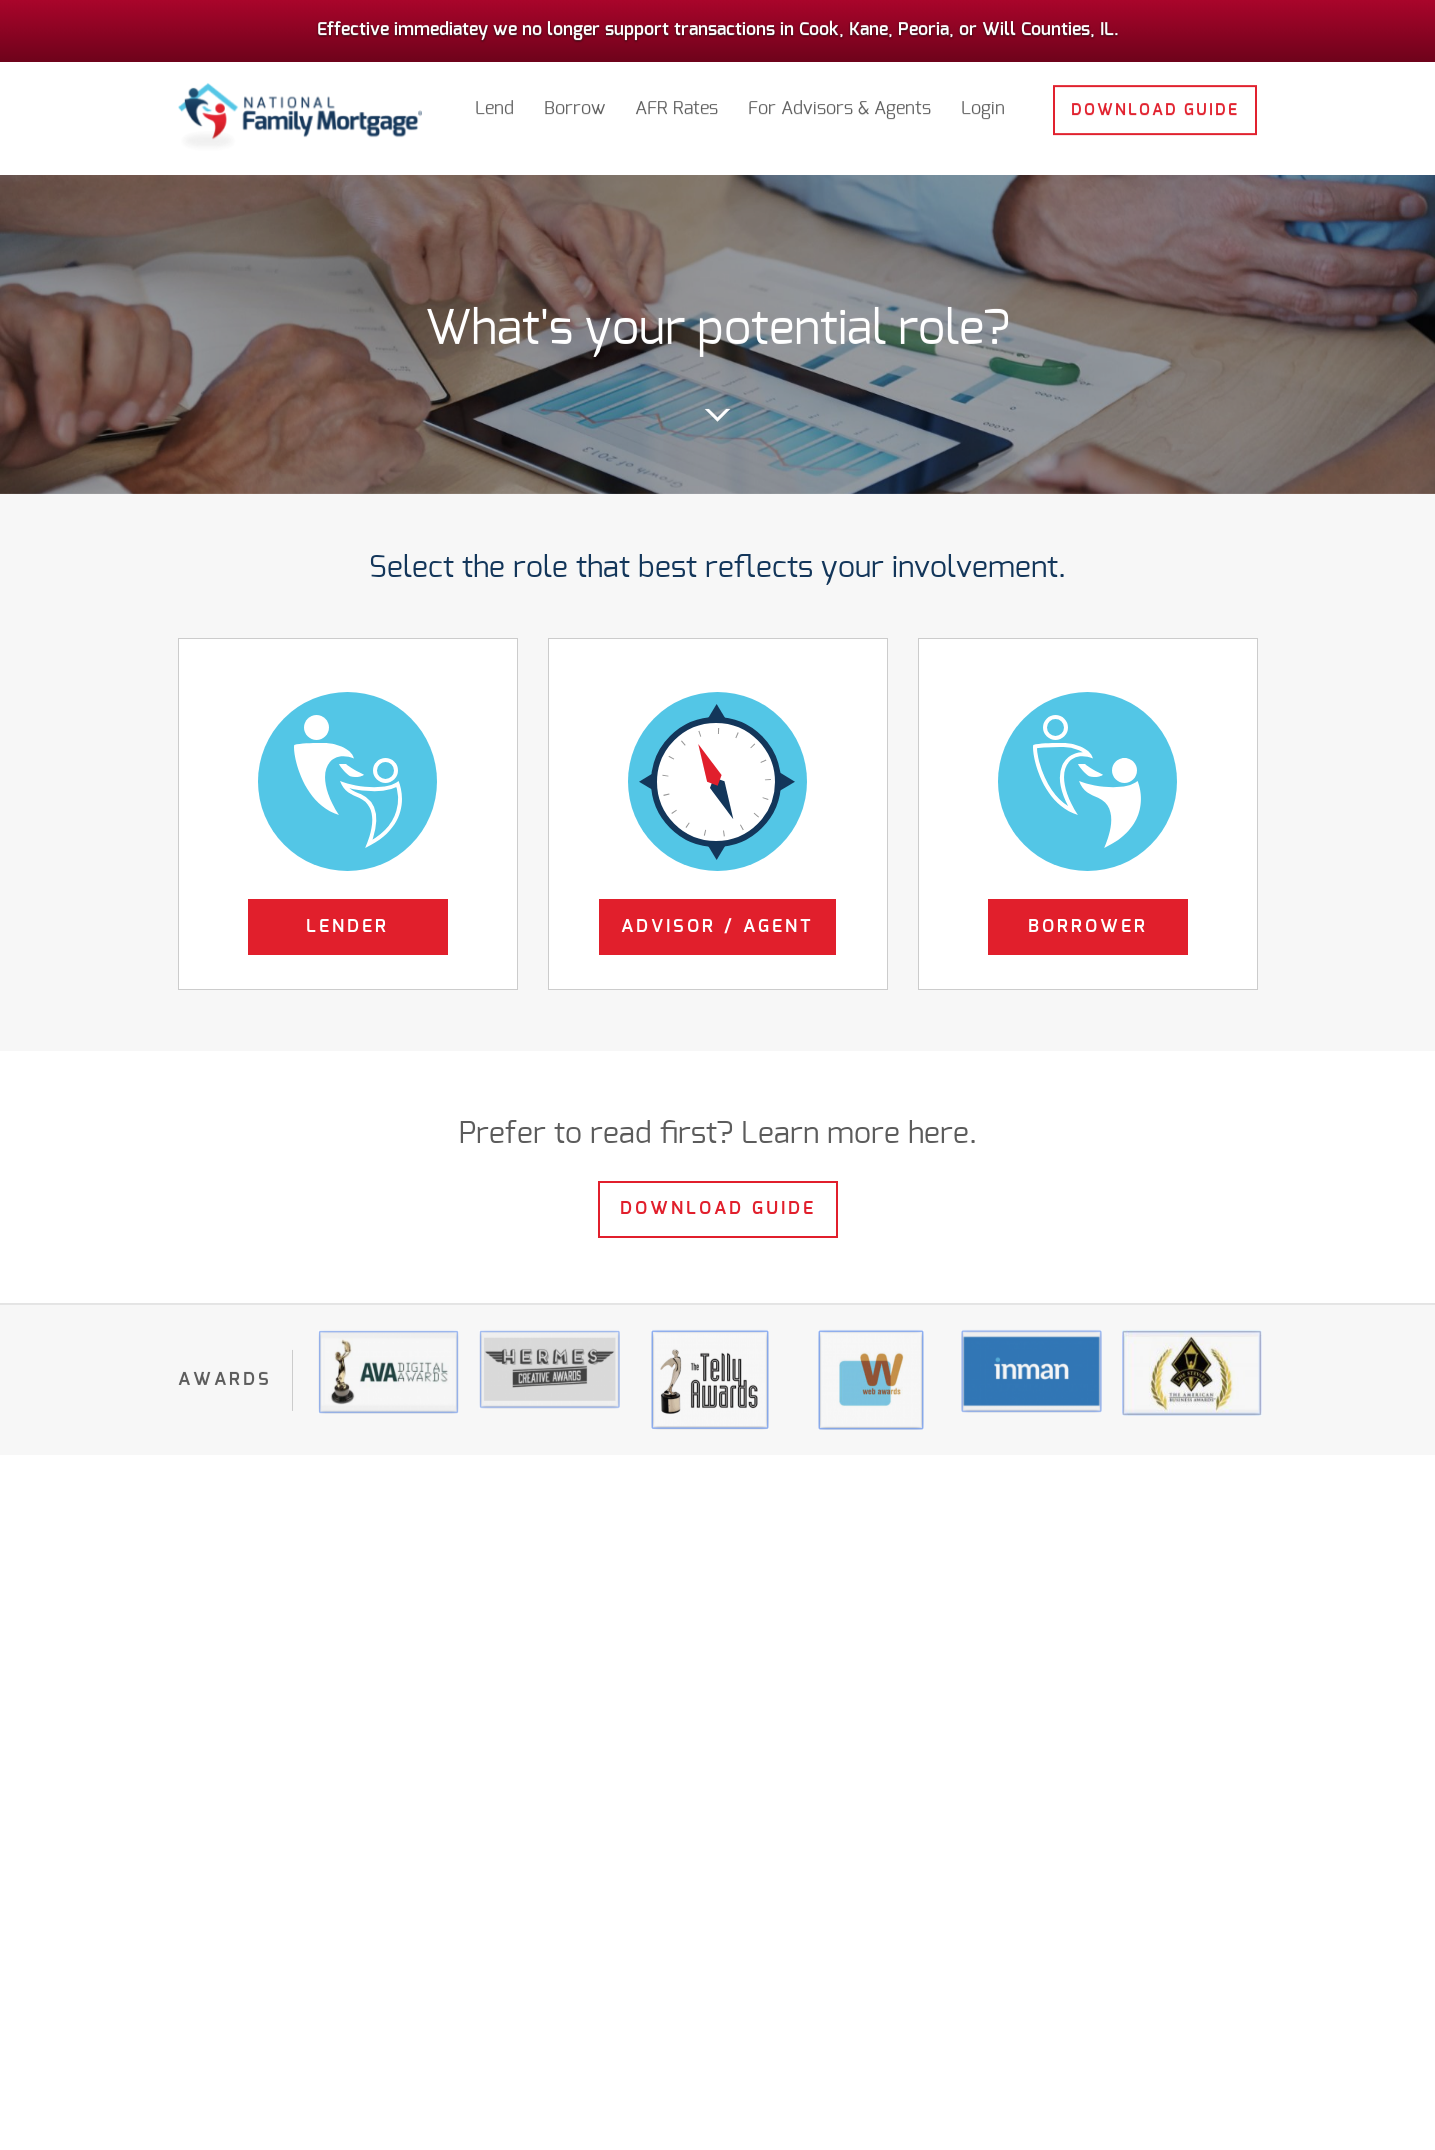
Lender (347, 927)
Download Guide (1155, 101)
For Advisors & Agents (839, 100)
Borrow (574, 100)
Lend (494, 100)
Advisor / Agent (717, 927)
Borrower (1088, 927)
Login (983, 100)
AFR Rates (676, 100)
